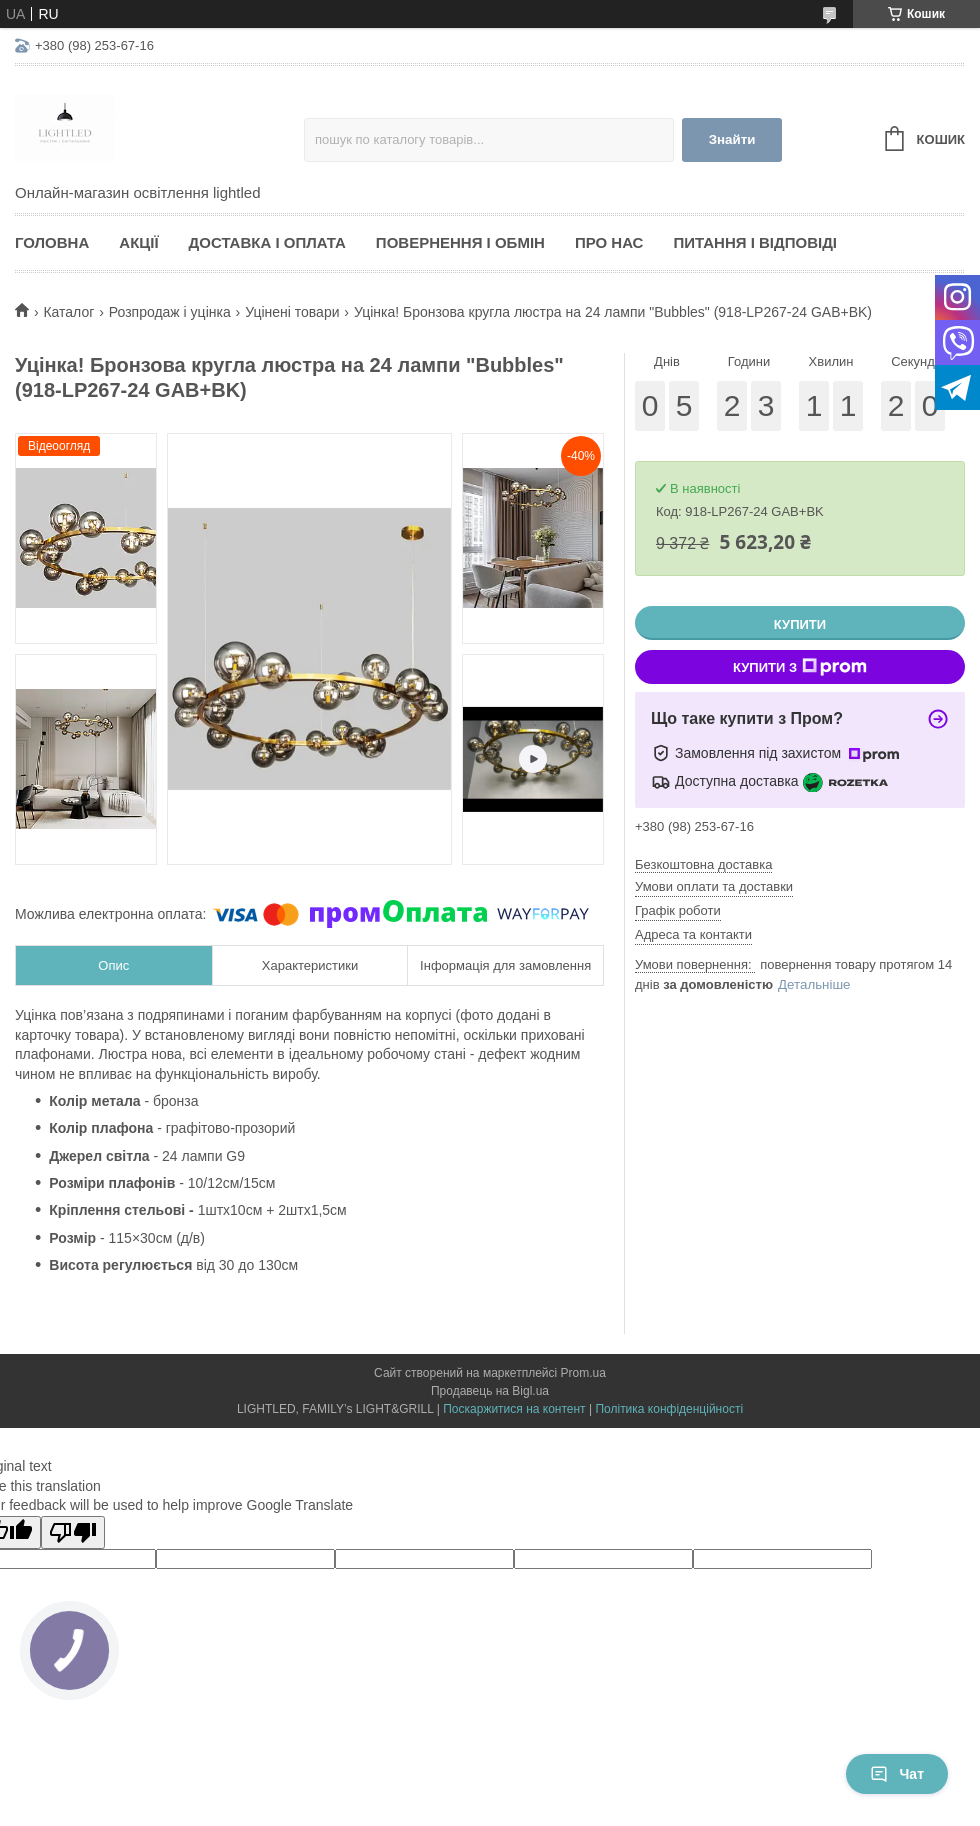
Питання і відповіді (755, 242)
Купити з (800, 667)
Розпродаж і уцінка (170, 312)
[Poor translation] (73, 1532)
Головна (52, 242)
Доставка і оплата (267, 242)
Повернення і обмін (460, 242)
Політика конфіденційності (669, 1409)
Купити (800, 624)
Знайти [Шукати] (732, 139)
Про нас (609, 242)
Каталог (68, 312)
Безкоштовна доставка (703, 864)
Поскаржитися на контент (514, 1409)
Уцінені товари (292, 312)
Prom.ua (583, 1373)
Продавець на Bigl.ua (490, 1391)
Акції (138, 242)
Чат (897, 1774)
